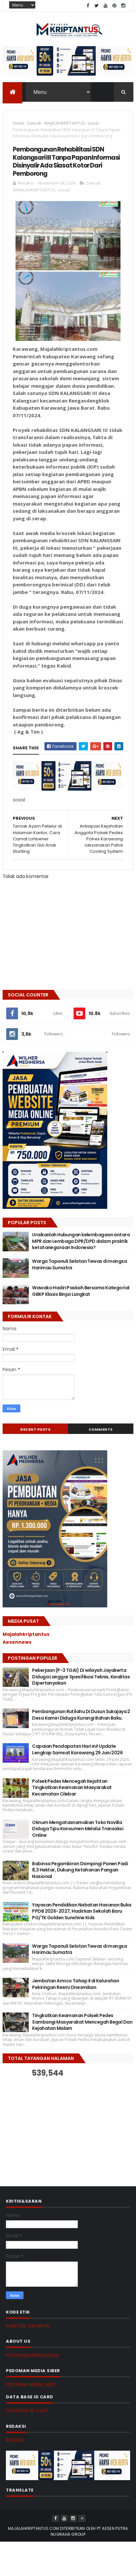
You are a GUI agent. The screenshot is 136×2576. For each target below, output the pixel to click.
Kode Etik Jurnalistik (28, 2326)
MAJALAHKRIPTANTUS (64, 124)
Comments (101, 1430)
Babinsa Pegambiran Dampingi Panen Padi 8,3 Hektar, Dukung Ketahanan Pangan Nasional (80, 1870)
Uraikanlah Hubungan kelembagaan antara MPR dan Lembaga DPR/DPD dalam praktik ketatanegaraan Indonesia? (81, 1241)
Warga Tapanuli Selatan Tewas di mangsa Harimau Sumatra (79, 1265)
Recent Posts (35, 1430)
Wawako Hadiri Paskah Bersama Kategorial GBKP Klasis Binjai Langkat (80, 1291)
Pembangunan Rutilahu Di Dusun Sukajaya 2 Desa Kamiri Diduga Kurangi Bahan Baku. (81, 1715)
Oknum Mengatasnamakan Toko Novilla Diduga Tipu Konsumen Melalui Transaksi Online (77, 1829)
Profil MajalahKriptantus (32, 2355)
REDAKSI (14, 2441)
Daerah (34, 124)
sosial (93, 124)
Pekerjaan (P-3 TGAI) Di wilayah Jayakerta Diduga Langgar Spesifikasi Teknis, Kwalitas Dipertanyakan (81, 1677)
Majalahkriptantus (26, 1635)
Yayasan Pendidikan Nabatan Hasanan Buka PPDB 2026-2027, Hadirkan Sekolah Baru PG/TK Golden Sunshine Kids (81, 1912)
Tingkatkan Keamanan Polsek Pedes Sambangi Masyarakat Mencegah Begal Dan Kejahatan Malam (82, 2022)
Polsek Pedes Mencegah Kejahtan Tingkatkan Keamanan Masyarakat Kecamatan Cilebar (71, 1788)
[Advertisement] (52, 2126)
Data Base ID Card (26, 2411)
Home (18, 124)
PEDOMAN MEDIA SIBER (30, 2385)
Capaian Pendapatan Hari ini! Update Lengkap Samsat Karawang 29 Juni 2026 (77, 1750)
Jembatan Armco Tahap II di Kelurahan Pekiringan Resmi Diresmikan (75, 1984)
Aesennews (17, 1642)
